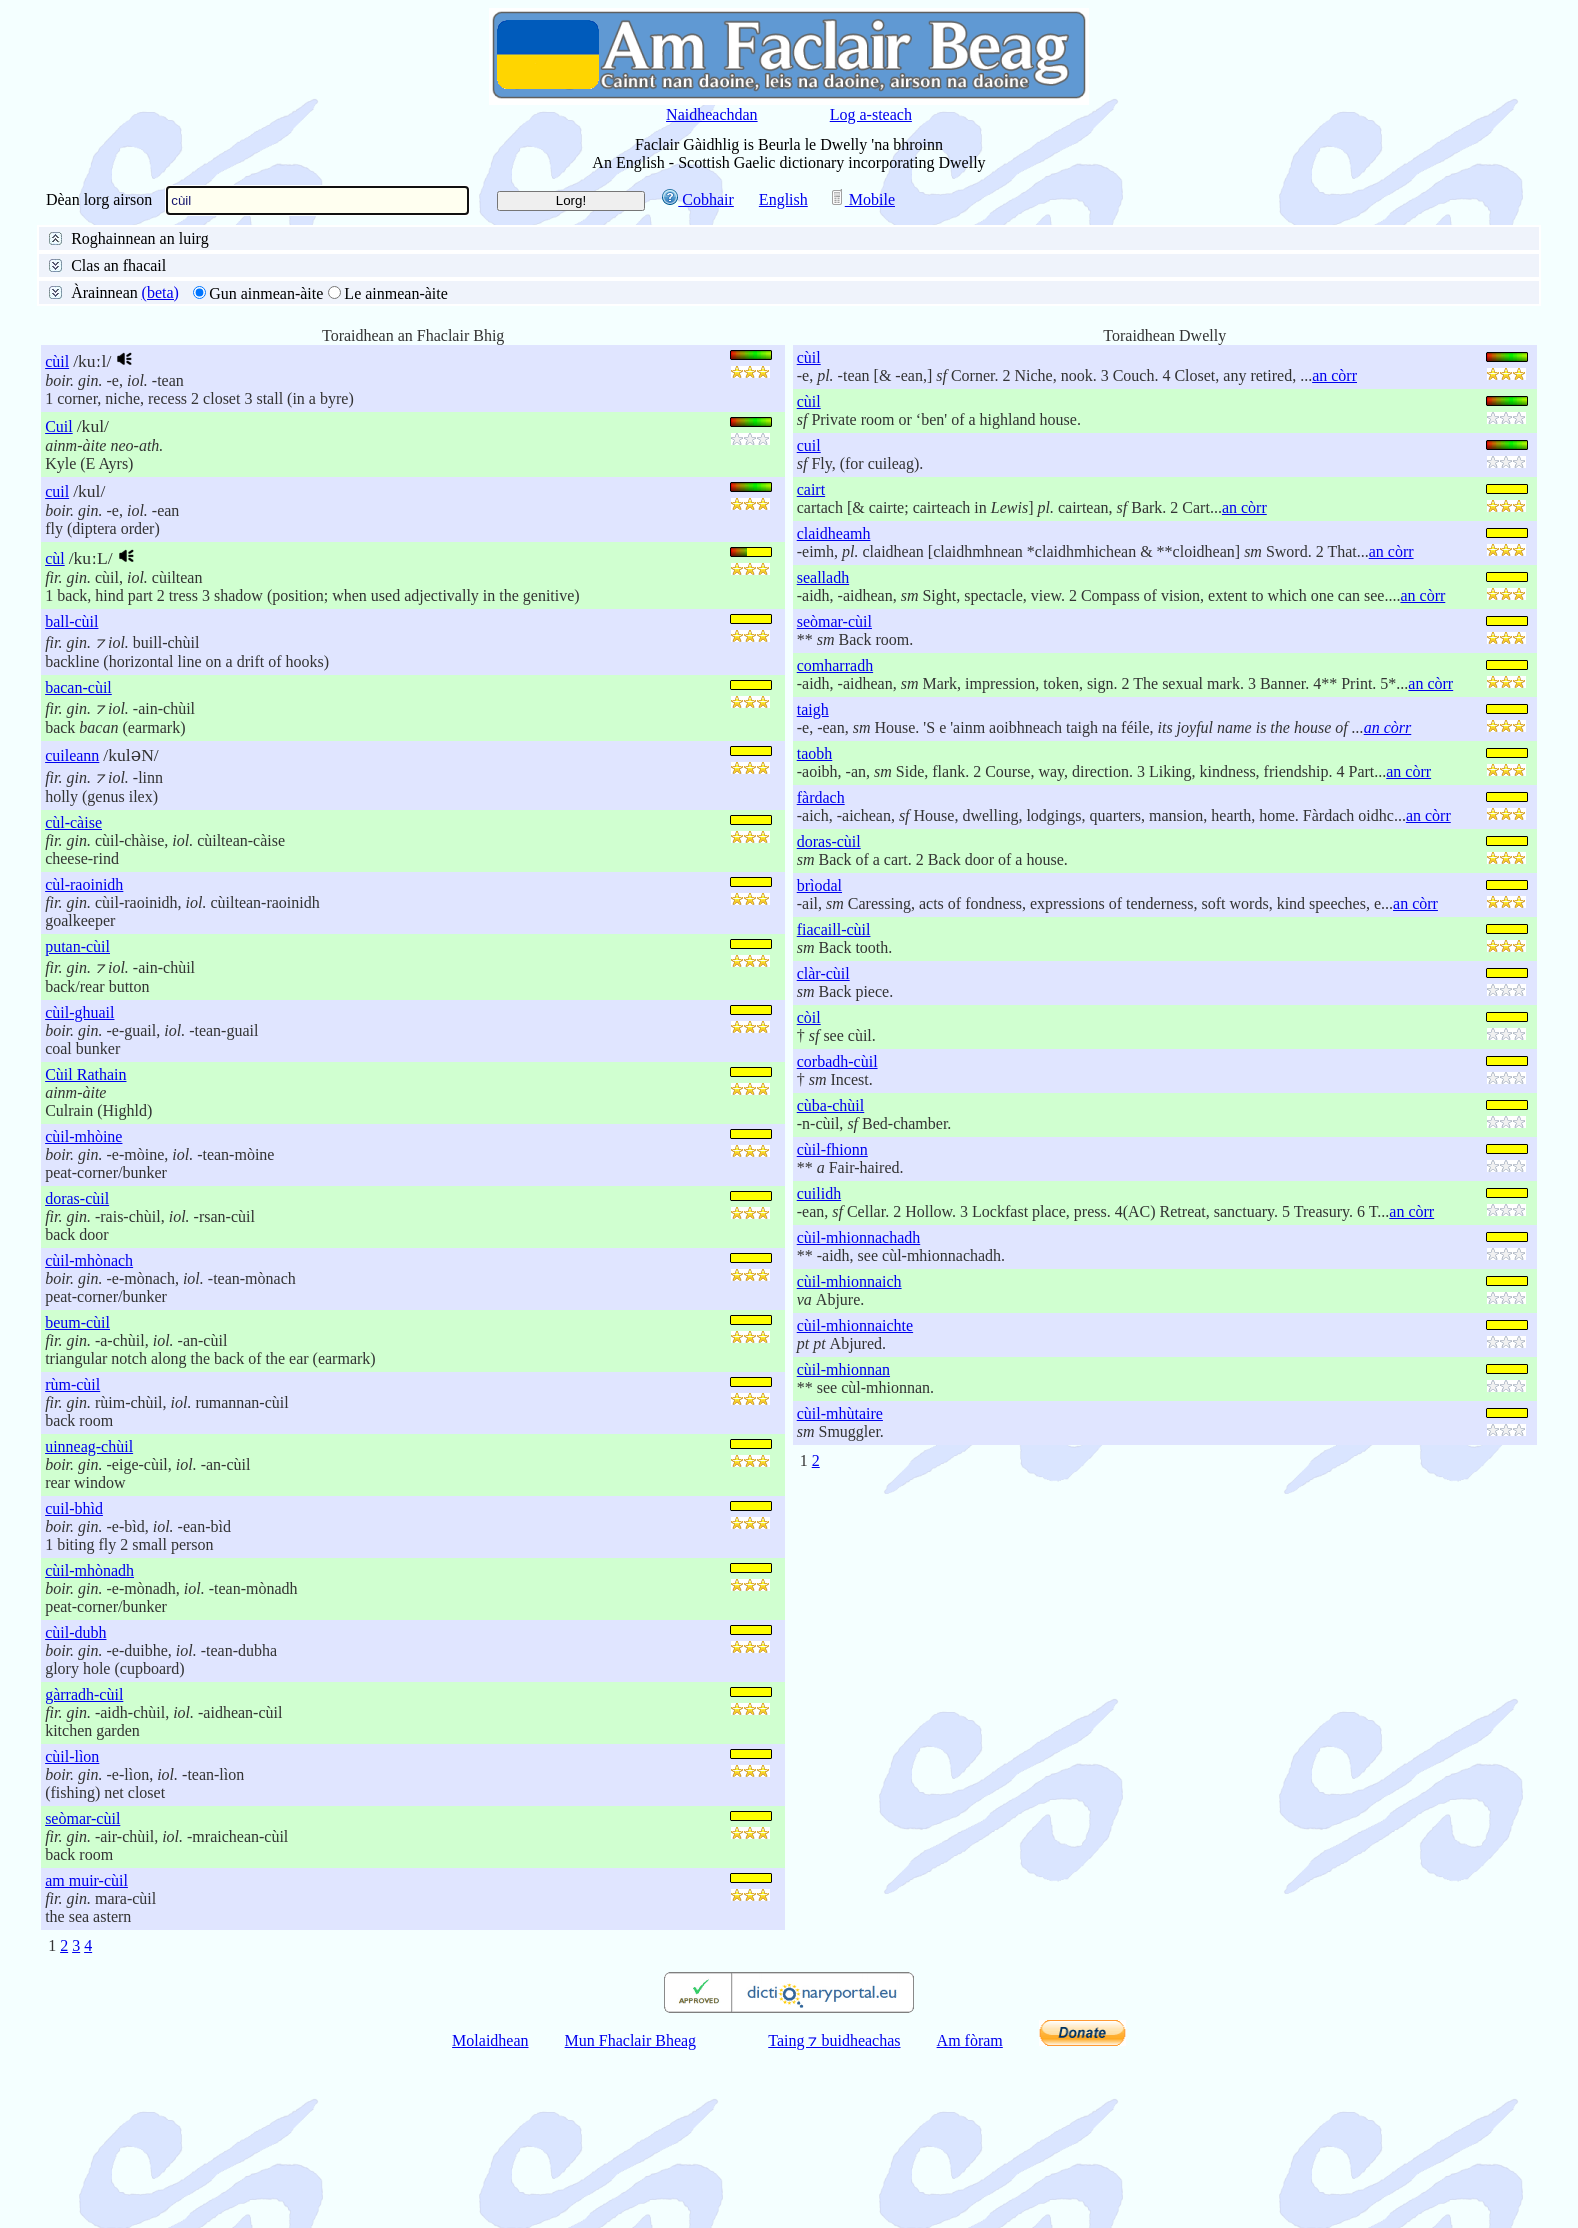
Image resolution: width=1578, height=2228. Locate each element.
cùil (57, 533)
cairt (811, 661)
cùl (55, 730)
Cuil (59, 598)
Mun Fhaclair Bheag (631, 2212)
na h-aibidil (343, 335)
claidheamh (834, 705)
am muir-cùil (86, 2052)
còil (809, 1189)
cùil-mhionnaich (849, 1453)
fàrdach (821, 969)
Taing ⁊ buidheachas (834, 2212)
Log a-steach (871, 114)
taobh (815, 925)
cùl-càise (73, 994)
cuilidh (819, 1365)
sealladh (823, 749)
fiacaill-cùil (834, 1101)
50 (147, 410)
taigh (813, 881)
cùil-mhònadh (89, 1742)
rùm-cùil (72, 1556)
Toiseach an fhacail (212, 287)
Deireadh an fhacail (357, 287)
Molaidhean (490, 2212)
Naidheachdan (712, 114)
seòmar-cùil (82, 1990)
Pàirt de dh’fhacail (500, 287)
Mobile (862, 199)
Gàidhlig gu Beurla (413, 263)
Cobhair (698, 199)
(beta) (160, 464)
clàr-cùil (823, 1145)
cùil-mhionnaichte (855, 1497)
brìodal (819, 1057)
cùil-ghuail (79, 1184)
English (783, 199)
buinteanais (249, 335)
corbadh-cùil (837, 1233)
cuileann (72, 927)
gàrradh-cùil (84, 1866)
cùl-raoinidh (84, 1056)
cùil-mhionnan (843, 1541)
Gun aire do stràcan (127, 359)
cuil (57, 663)
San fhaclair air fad (126, 263)
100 (188, 410)
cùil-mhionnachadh (859, 1409)
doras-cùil (77, 1370)
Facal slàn (97, 287)
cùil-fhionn (832, 1321)
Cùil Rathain (85, 1246)
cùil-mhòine (83, 1308)
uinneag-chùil (89, 1618)
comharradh (835, 837)
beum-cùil (77, 1494)
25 (110, 410)
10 (73, 410)
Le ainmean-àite (396, 465)
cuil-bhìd (74, 1680)
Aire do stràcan (260, 359)
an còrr (1334, 547)
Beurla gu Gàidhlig (270, 263)
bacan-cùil (78, 859)
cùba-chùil (831, 1277)
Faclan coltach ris (305, 311)
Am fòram (970, 2212)
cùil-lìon (72, 1928)
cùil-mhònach (89, 1432)
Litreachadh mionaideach (146, 311)
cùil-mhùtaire (840, 1585)
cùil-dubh (75, 1804)
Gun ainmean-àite (266, 465)
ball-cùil (71, 793)
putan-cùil (77, 1118)
